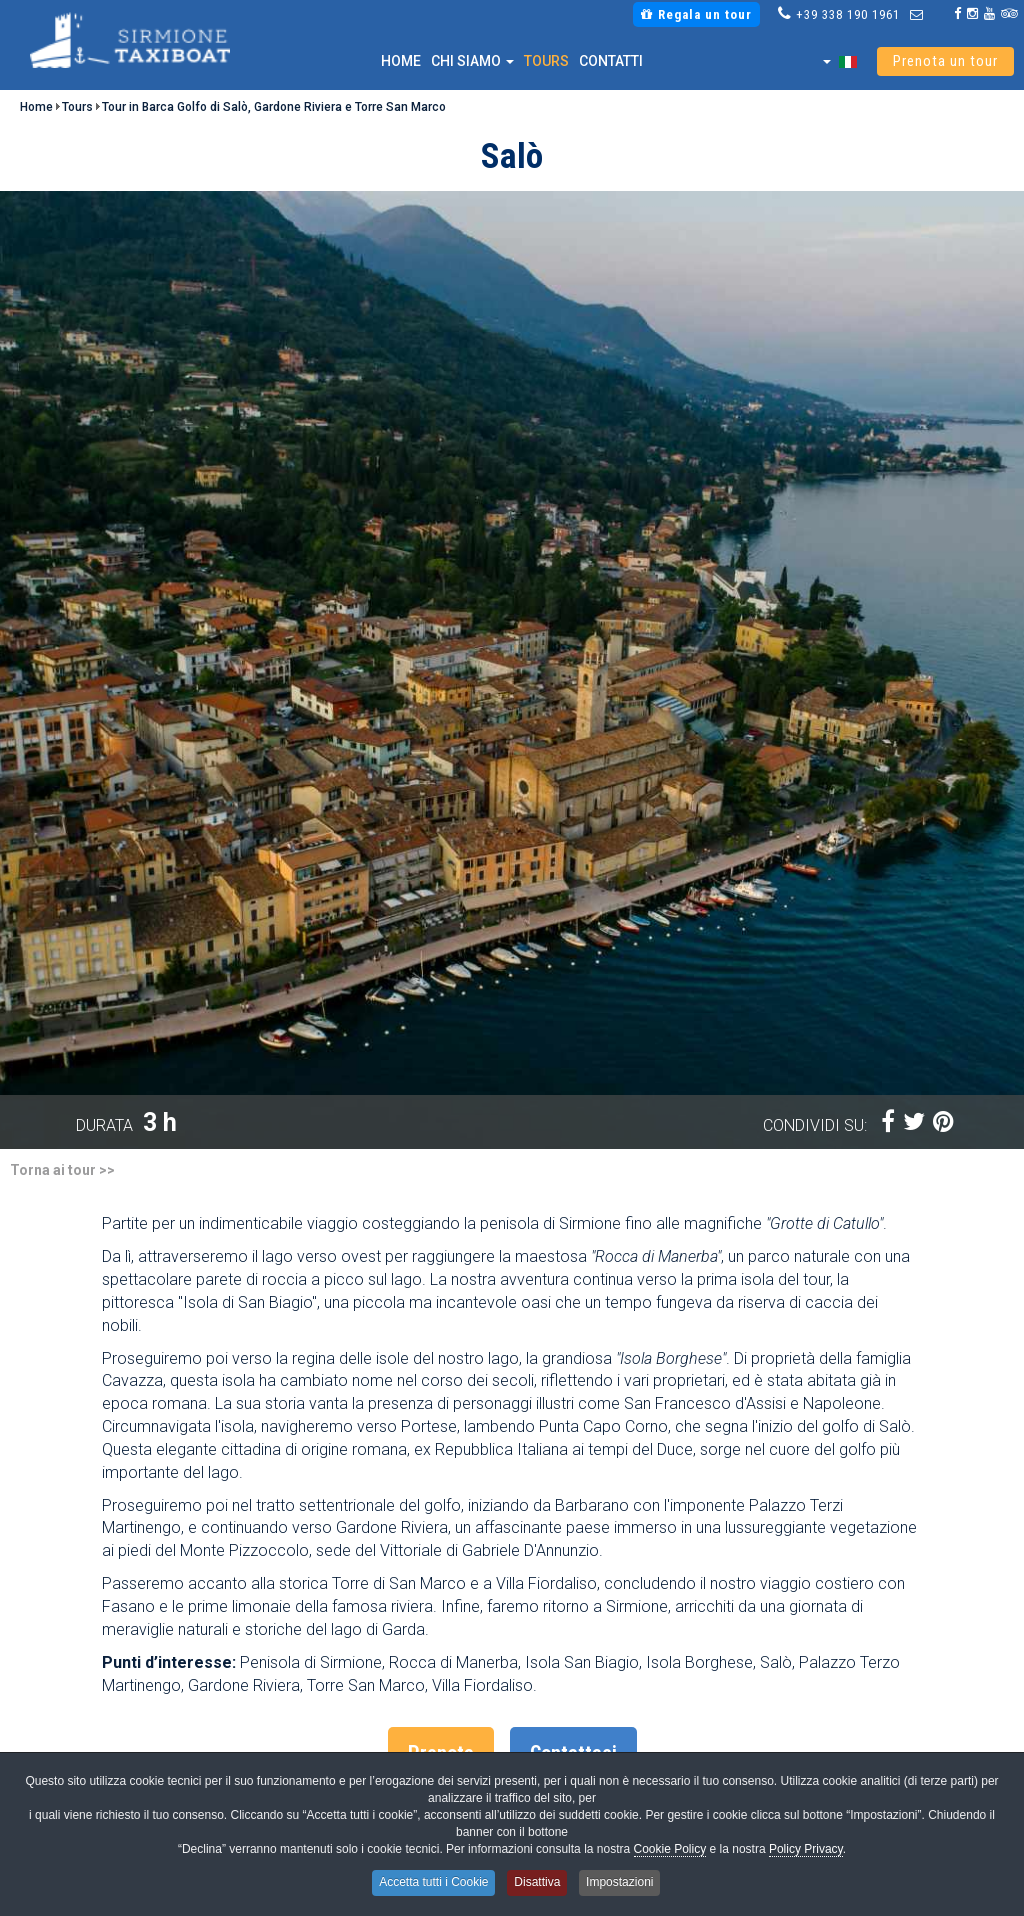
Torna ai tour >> (62, 1170)
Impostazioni (623, 1883)
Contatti (611, 61)
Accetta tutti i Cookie (430, 1883)
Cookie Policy (670, 1852)
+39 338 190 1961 (848, 14)
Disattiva (538, 1883)
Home (401, 61)
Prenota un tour (945, 61)
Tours (546, 61)
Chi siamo (472, 61)
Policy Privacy (806, 1852)
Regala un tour (696, 14)
